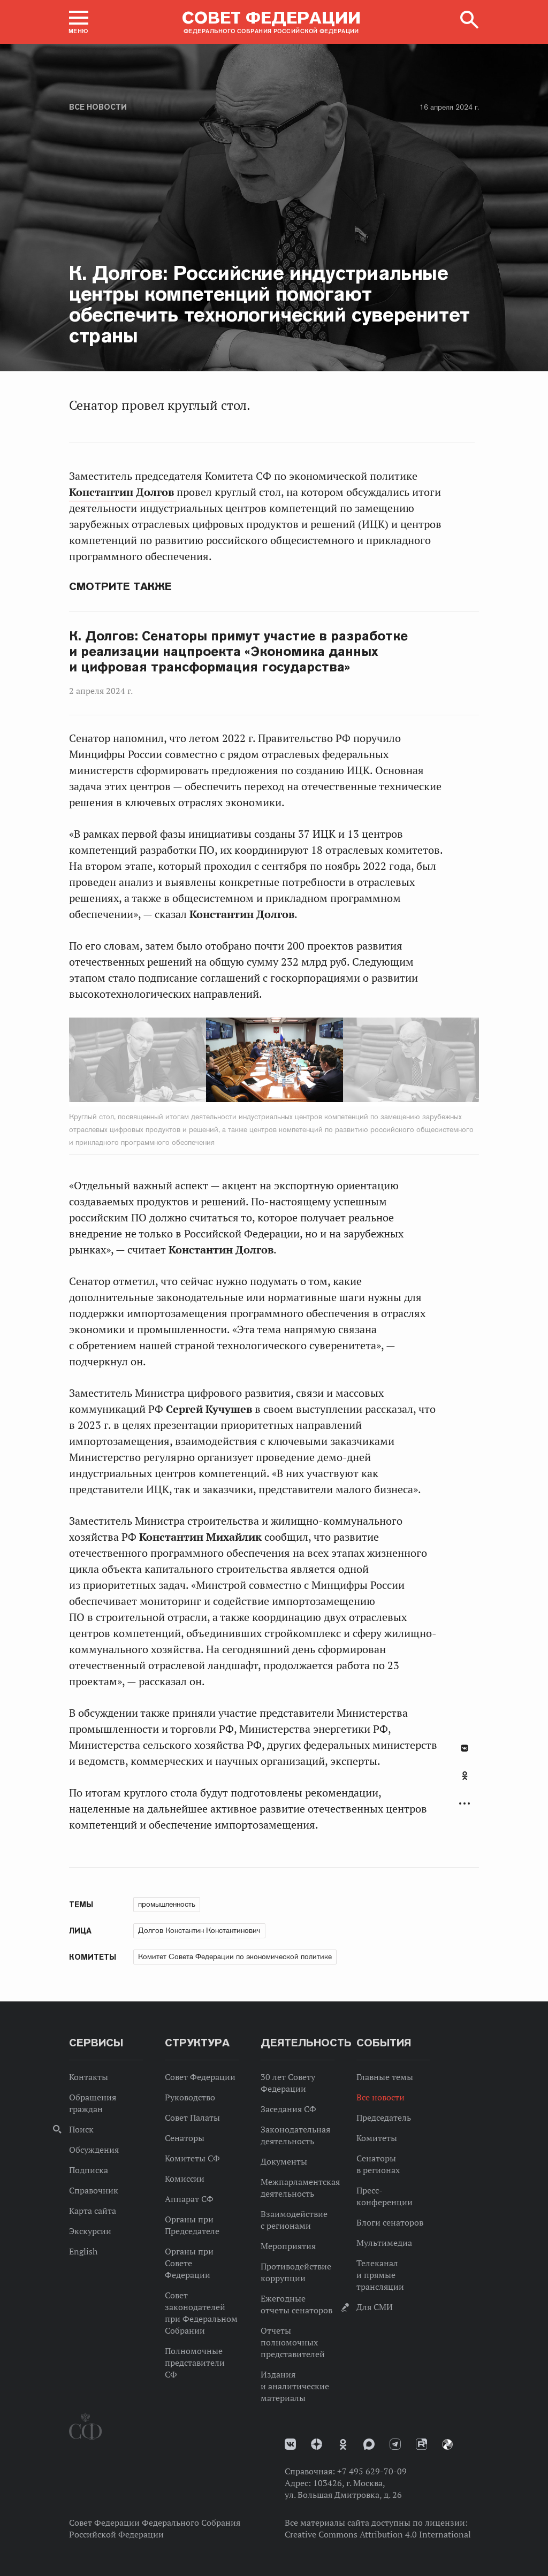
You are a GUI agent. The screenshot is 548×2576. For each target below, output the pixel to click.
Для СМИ (374, 2307)
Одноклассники (464, 1775)
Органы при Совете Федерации (189, 2263)
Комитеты (376, 2137)
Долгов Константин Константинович (199, 1930)
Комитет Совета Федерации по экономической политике (235, 1956)
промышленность (166, 1904)
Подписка (88, 2170)
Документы (284, 2161)
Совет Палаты (192, 2117)
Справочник (93, 2190)
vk (290, 2444)
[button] (78, 22)
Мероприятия (288, 2246)
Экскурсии (90, 2231)
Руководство (190, 2097)
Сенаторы (184, 2137)
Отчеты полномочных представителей (293, 2342)
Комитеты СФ (192, 2158)
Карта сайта (92, 2210)
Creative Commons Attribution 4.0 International (378, 2534)
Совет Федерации (200, 2076)
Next (317, 1062)
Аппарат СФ (189, 2198)
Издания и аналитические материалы (295, 2386)
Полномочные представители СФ (195, 2362)
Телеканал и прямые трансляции (380, 2275)
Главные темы (384, 2076)
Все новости (98, 107)
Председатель (383, 2117)
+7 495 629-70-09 (372, 2471)
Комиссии (184, 2178)
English (83, 2251)
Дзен (316, 2444)
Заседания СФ (288, 2109)
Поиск (81, 2129)
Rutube (421, 2444)
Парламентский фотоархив (447, 2444)
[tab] (464, 1781)
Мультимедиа (384, 2242)
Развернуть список (464, 1804)
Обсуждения (94, 2149)
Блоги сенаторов (389, 2222)
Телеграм (395, 2444)
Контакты (88, 2076)
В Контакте (464, 1748)
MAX (369, 2444)
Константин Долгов (123, 492)
